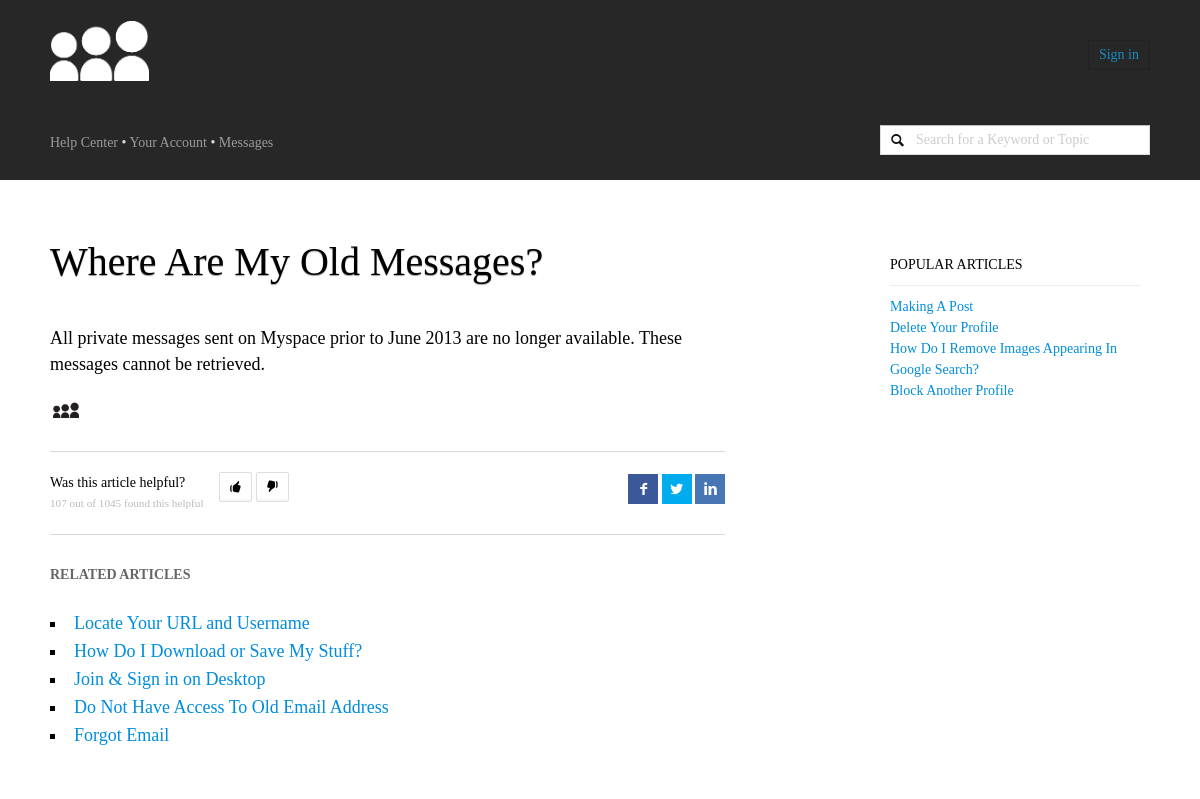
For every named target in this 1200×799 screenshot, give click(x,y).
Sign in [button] (1119, 54)
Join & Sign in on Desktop (170, 679)
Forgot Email (121, 735)
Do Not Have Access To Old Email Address (231, 707)
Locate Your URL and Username (192, 623)
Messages (246, 142)
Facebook (643, 489)
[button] (235, 487)
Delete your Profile (944, 327)
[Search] (1015, 140)
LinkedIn (710, 489)
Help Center (84, 142)
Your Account (168, 142)
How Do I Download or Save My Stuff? (218, 651)
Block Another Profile (952, 390)
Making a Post (931, 306)
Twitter (677, 489)
